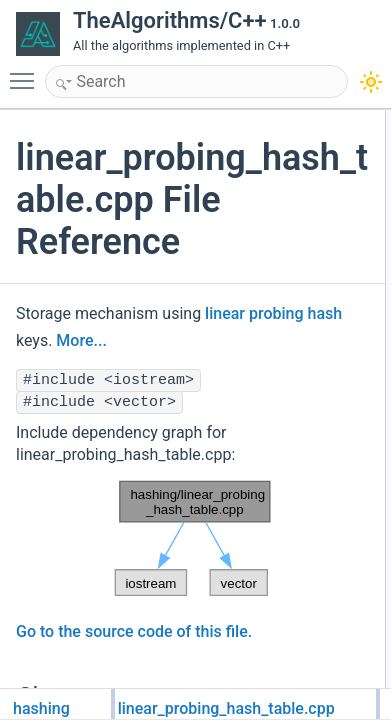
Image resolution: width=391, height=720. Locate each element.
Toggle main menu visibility (27, 72)
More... (81, 340)
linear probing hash (273, 313)
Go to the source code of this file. (134, 631)
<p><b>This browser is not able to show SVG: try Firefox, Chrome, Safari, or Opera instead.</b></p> (193, 539)
